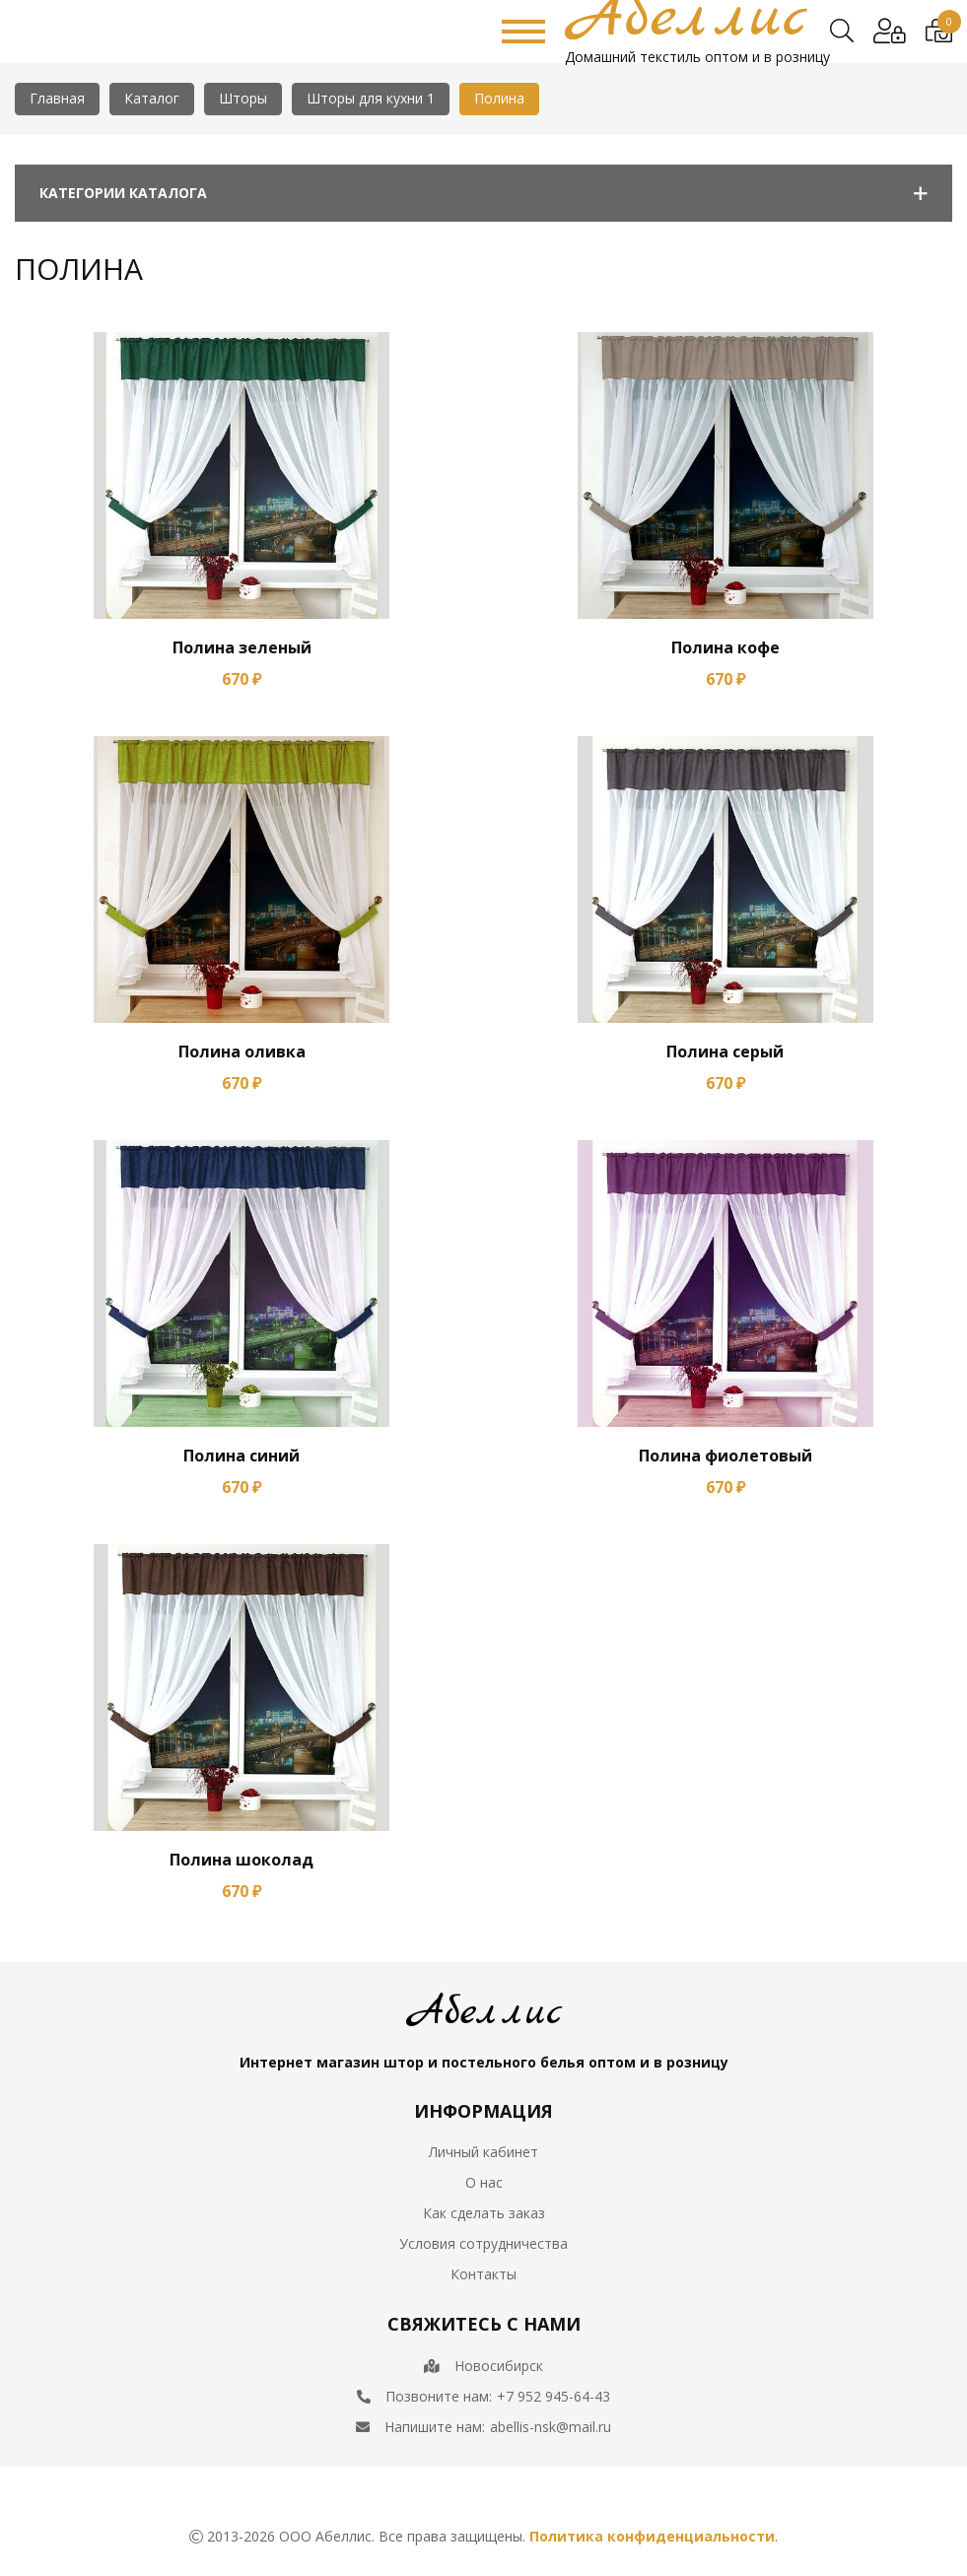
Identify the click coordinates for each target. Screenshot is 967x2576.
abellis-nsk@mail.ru (550, 2426)
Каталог (151, 98)
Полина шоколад (241, 1859)
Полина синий (241, 1455)
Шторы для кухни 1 (371, 98)
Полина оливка (242, 1051)
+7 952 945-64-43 (553, 2396)
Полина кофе (725, 647)
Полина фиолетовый (725, 1455)
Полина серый (725, 1051)
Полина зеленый (242, 647)
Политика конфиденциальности (652, 2536)
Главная (57, 98)
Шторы (243, 98)
